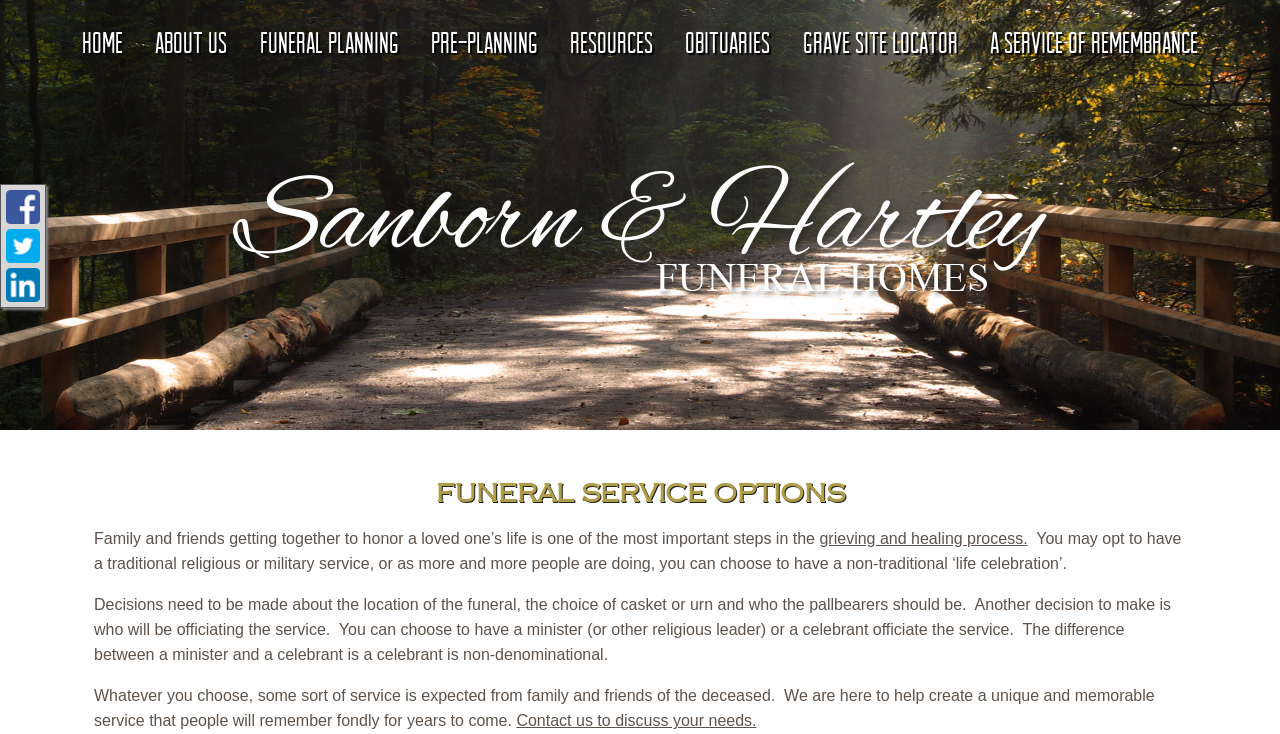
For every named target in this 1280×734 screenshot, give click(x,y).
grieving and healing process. (923, 538)
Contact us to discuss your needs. (636, 720)
